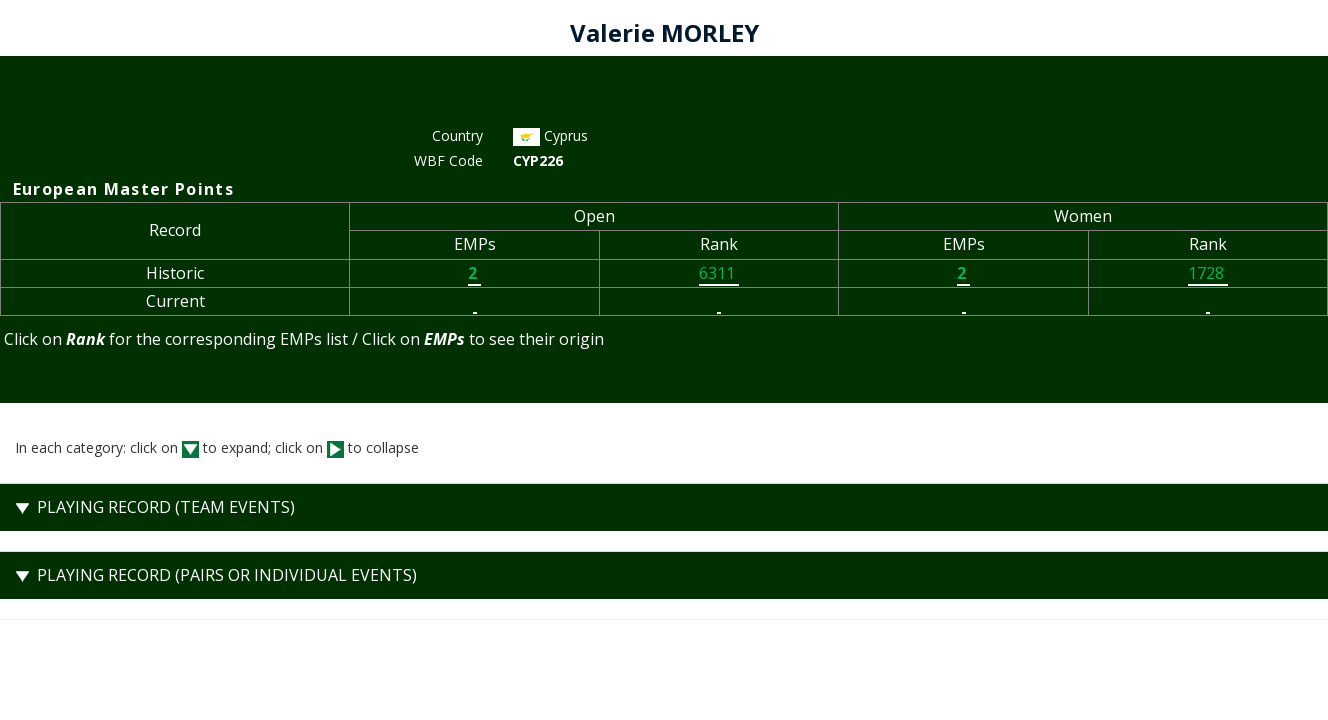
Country (457, 135)
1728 (1208, 273)
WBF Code (448, 160)
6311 (719, 273)
